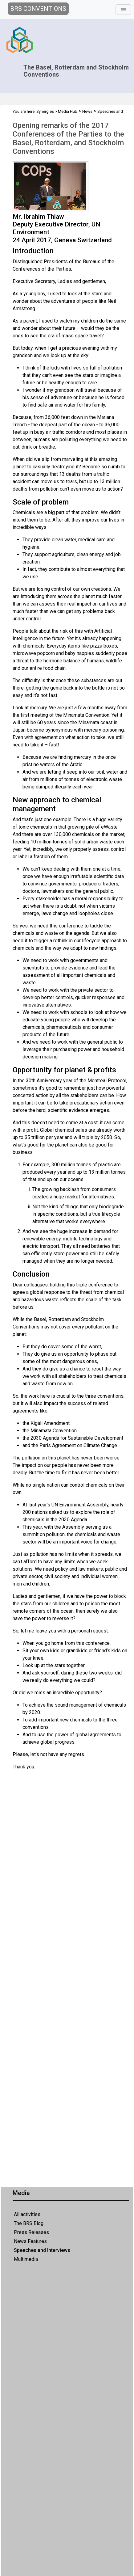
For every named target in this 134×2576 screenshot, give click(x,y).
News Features (30, 2241)
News (87, 111)
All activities (27, 2214)
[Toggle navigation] (123, 9)
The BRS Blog (28, 2223)
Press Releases (31, 2232)
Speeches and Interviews (42, 2250)
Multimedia (26, 2259)
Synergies (45, 111)
